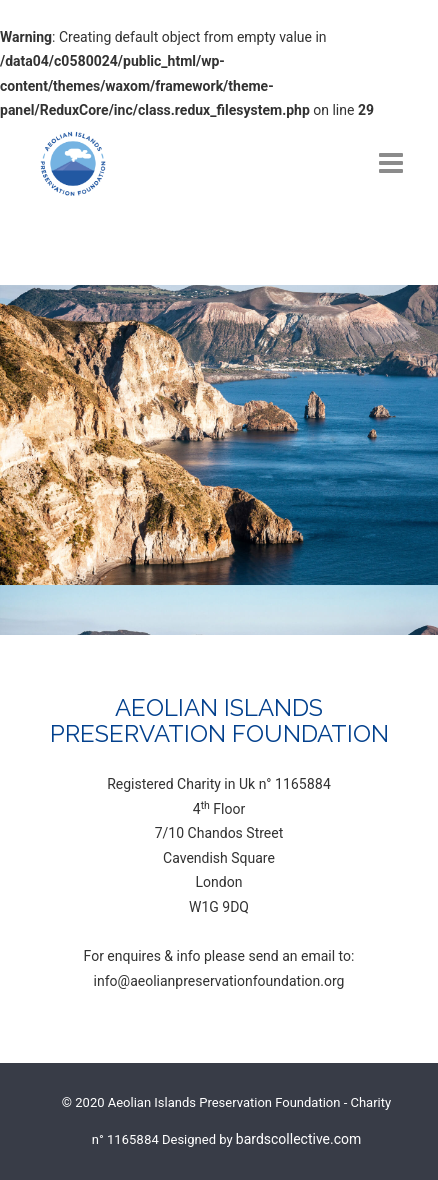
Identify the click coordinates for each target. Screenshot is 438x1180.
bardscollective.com (298, 1139)
